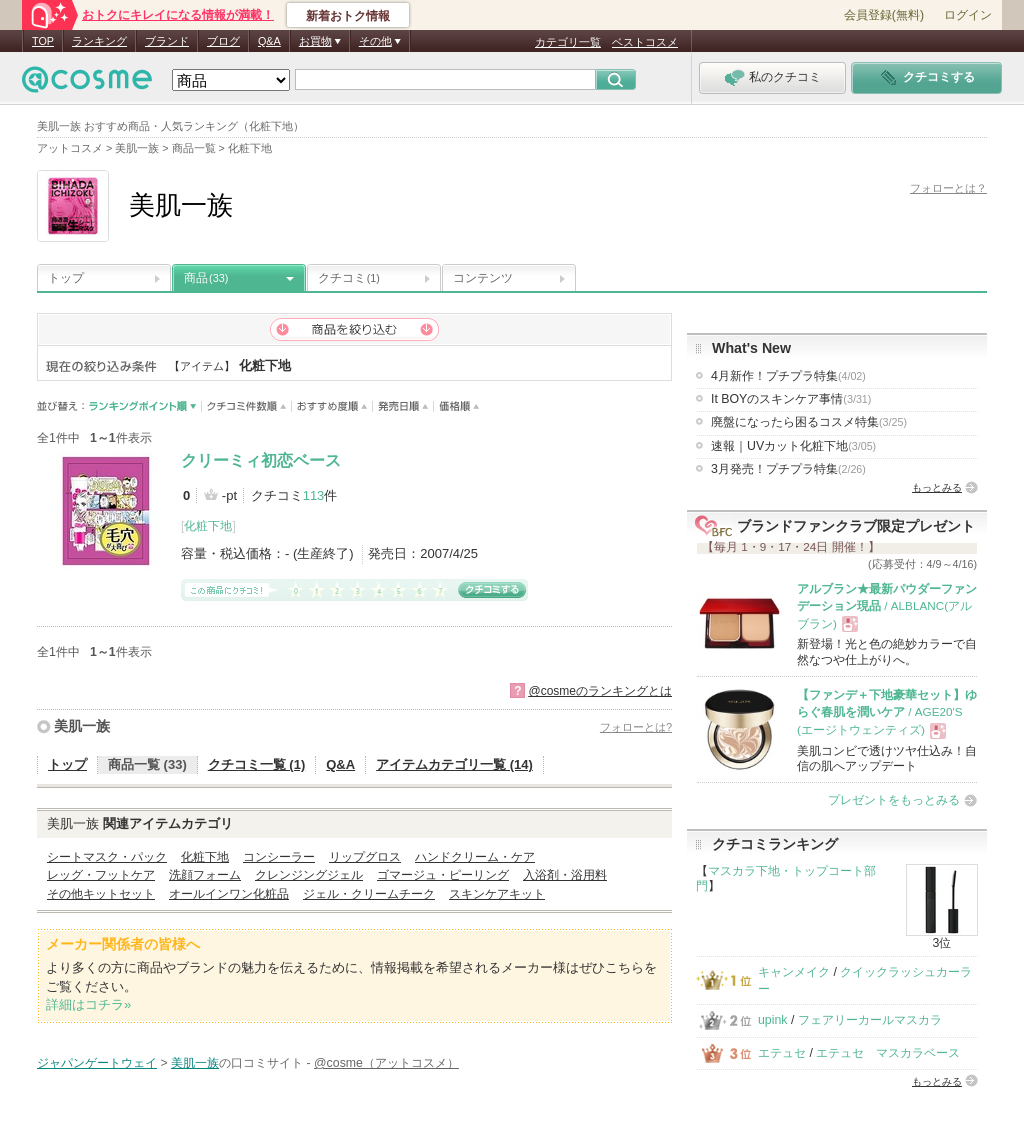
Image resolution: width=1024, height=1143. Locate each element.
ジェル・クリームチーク (369, 894)
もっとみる (937, 487)
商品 (206, 278)
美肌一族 (82, 726)
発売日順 (403, 406)
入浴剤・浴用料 (565, 875)
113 (314, 495)
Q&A (269, 41)
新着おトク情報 (348, 16)
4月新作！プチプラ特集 (788, 376)
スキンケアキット (497, 894)
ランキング (99, 41)
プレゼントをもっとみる (894, 800)
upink (773, 1020)
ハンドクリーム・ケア (475, 857)
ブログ (223, 41)
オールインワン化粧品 (229, 894)
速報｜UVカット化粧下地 (793, 446)
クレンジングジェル (309, 875)
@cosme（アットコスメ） (386, 1063)
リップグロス (365, 857)
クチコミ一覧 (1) (257, 764)
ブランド (167, 41)
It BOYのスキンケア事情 (791, 399)
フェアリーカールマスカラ (870, 1020)
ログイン (968, 15)
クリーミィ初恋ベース (261, 460)
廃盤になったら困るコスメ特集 (809, 422)
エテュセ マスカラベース (888, 1053)
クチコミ (349, 278)
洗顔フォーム (205, 875)
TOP (43, 41)
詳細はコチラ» (88, 1004)
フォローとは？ (948, 188)
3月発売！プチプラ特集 (788, 469)
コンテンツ (483, 278)
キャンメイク (794, 972)
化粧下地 (208, 526)
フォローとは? (636, 727)
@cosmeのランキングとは (600, 691)
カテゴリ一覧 (568, 42)
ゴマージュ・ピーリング (443, 875)
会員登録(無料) (884, 15)
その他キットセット (101, 894)
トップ (66, 278)
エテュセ (782, 1053)
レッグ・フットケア (101, 875)
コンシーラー (279, 857)
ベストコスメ (645, 42)
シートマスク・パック (107, 857)
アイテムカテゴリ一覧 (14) (454, 764)
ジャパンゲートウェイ (97, 1063)
